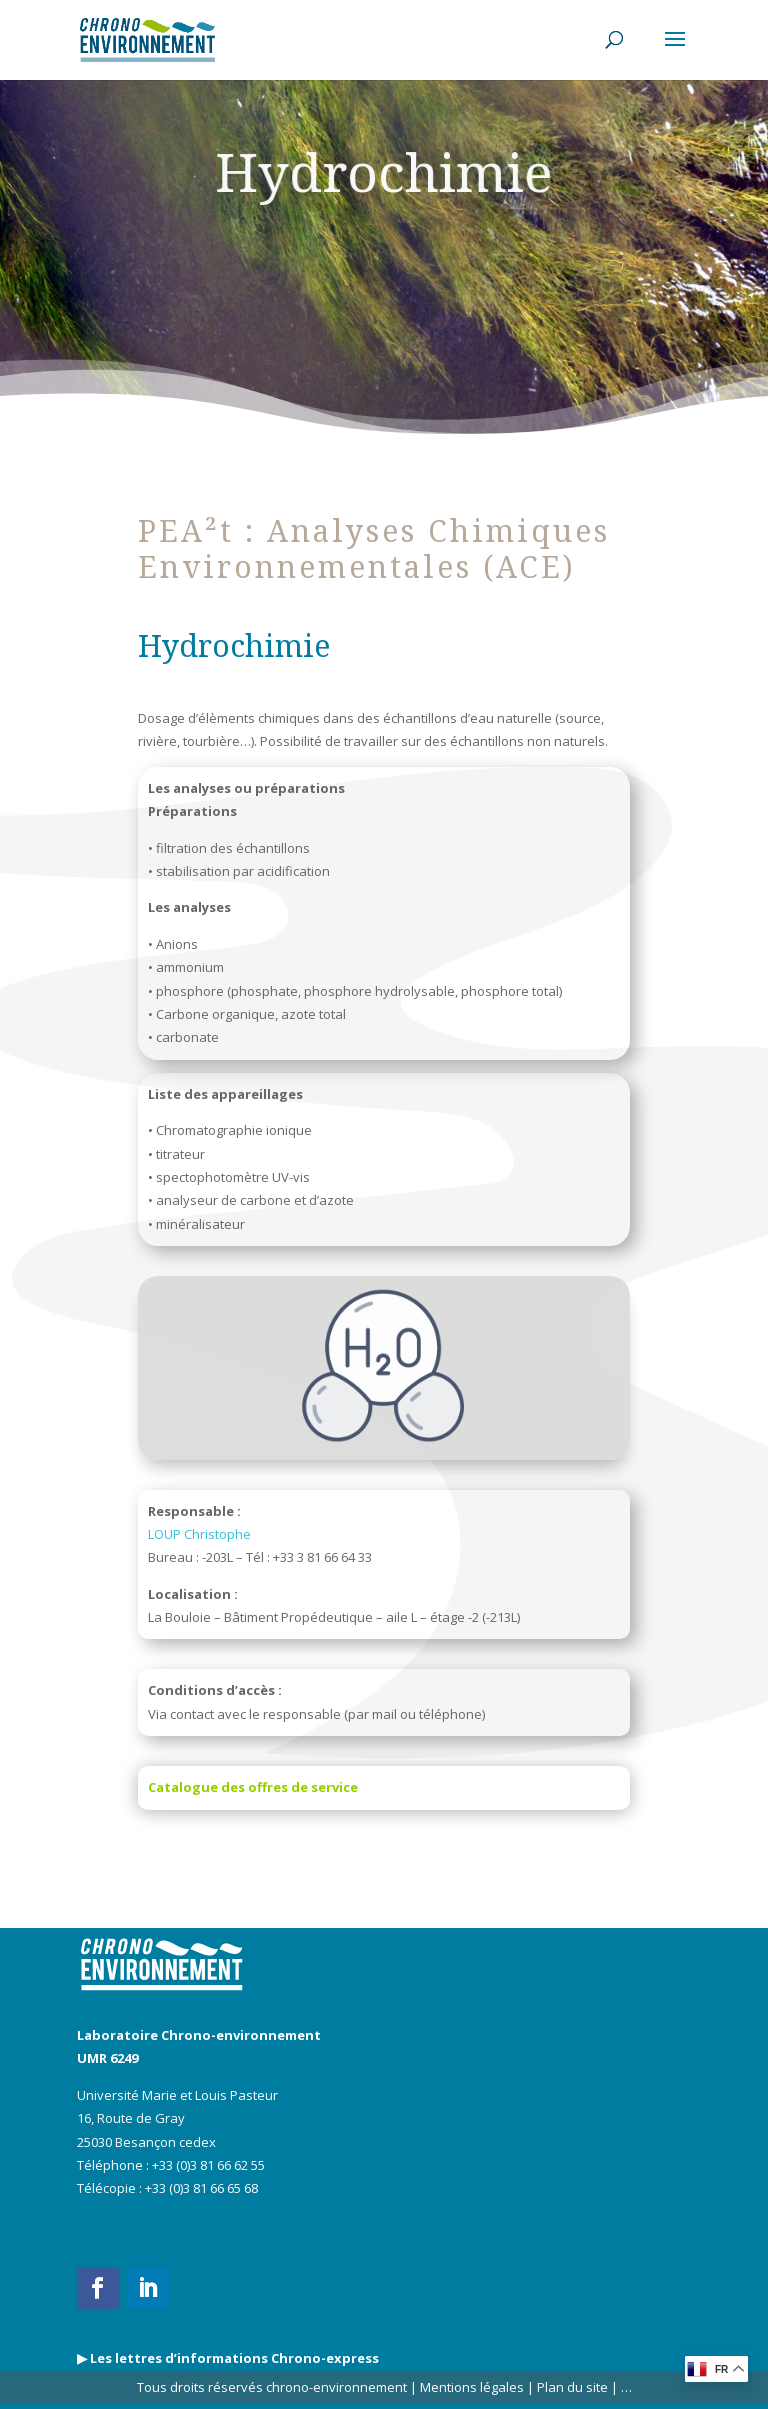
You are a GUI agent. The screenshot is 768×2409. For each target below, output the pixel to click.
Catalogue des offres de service (253, 1787)
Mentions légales (472, 2387)
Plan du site (571, 2387)
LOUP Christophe (199, 1534)
